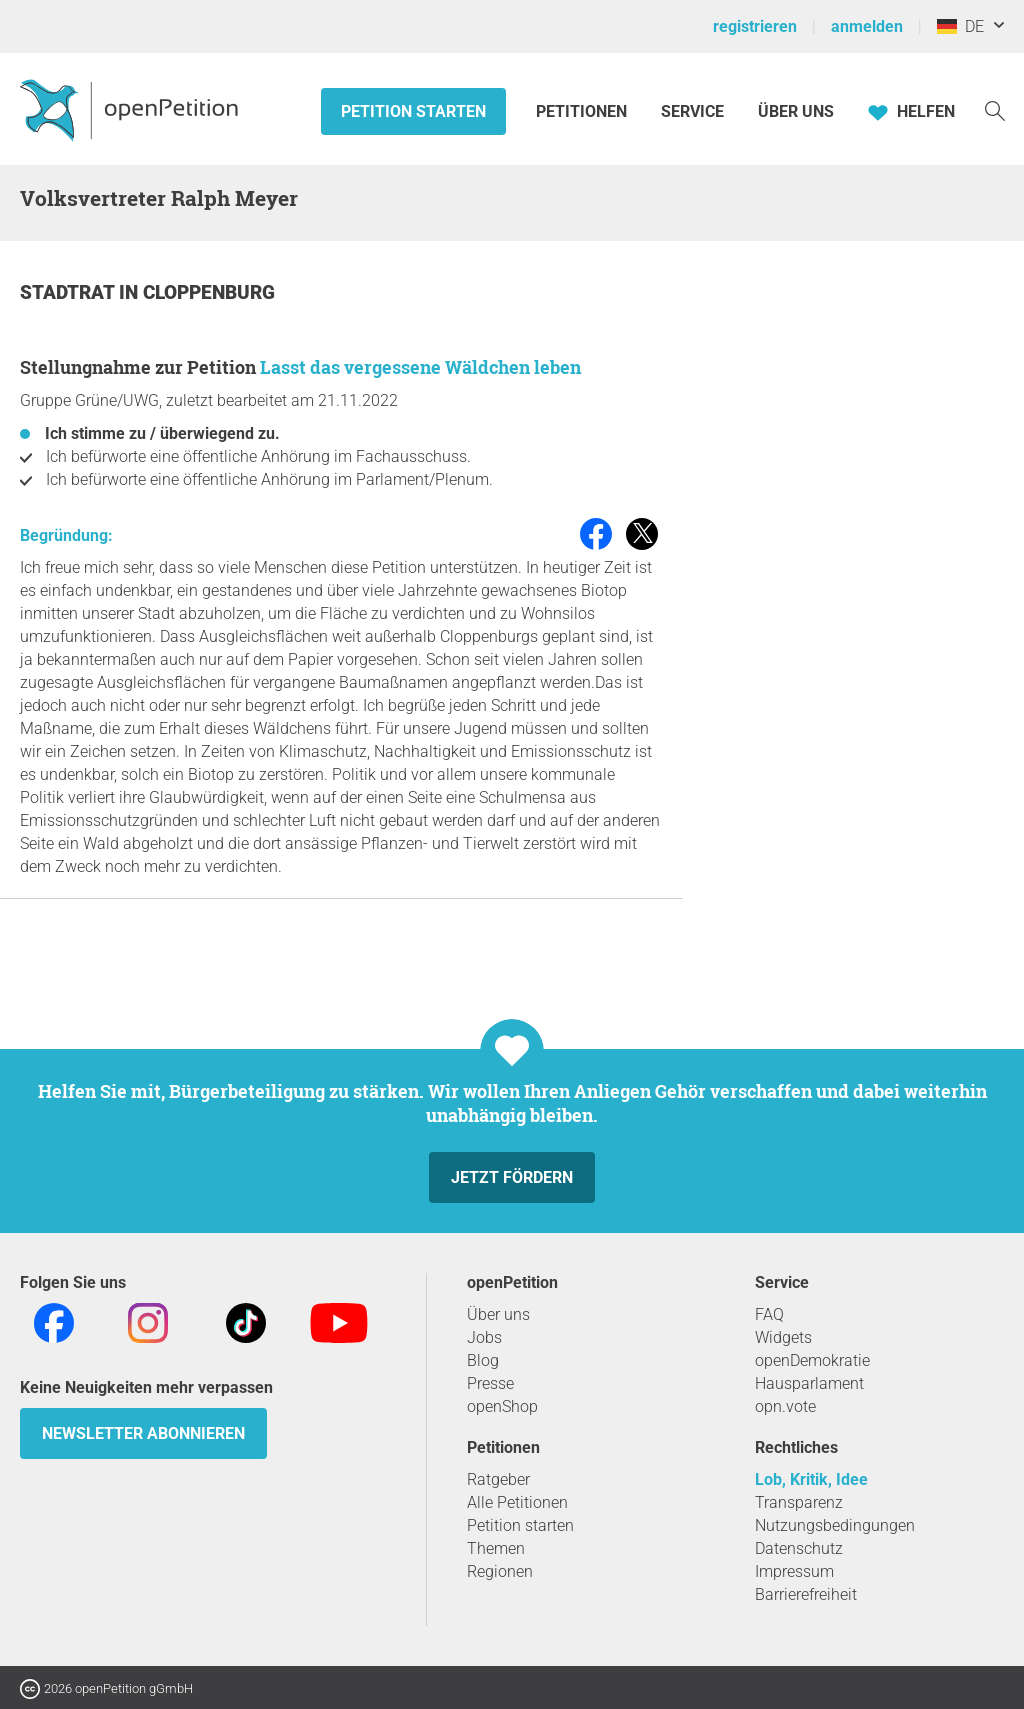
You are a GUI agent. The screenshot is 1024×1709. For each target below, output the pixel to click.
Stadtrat (69, 292)
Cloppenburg (209, 292)
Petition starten (413, 111)
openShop (502, 1406)
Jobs (484, 1337)
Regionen (500, 1571)
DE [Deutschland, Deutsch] (960, 26)
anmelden (867, 26)
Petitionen (583, 111)
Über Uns (796, 111)
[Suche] (995, 109)
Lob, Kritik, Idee (811, 1479)
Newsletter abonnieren (143, 1433)
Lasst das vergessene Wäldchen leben (420, 367)
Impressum (794, 1571)
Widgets (783, 1337)
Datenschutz (799, 1548)
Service (692, 111)
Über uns (498, 1314)
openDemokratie (812, 1360)
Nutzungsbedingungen (835, 1525)
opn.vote (785, 1406)
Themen (496, 1548)
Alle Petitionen (517, 1502)
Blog (483, 1360)
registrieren (755, 26)
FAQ (769, 1314)
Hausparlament (809, 1383)
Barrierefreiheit (806, 1594)
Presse (490, 1383)
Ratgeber (498, 1479)
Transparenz (799, 1502)
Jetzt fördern (512, 1177)
